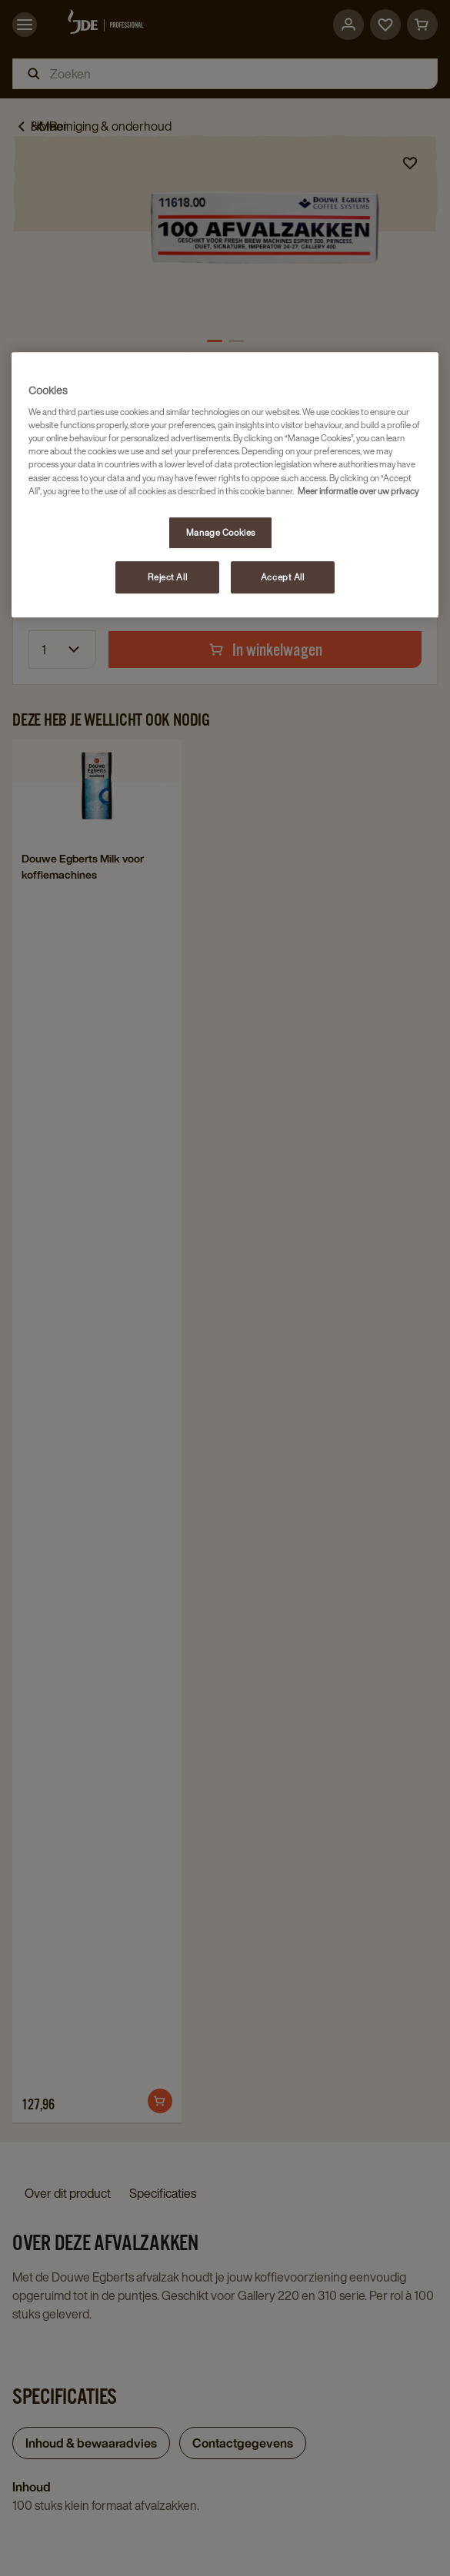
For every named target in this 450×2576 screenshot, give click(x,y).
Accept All (283, 576)
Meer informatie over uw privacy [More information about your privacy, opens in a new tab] (358, 490)
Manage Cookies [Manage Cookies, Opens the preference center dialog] (220, 532)
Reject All (167, 576)
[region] (225, 484)
